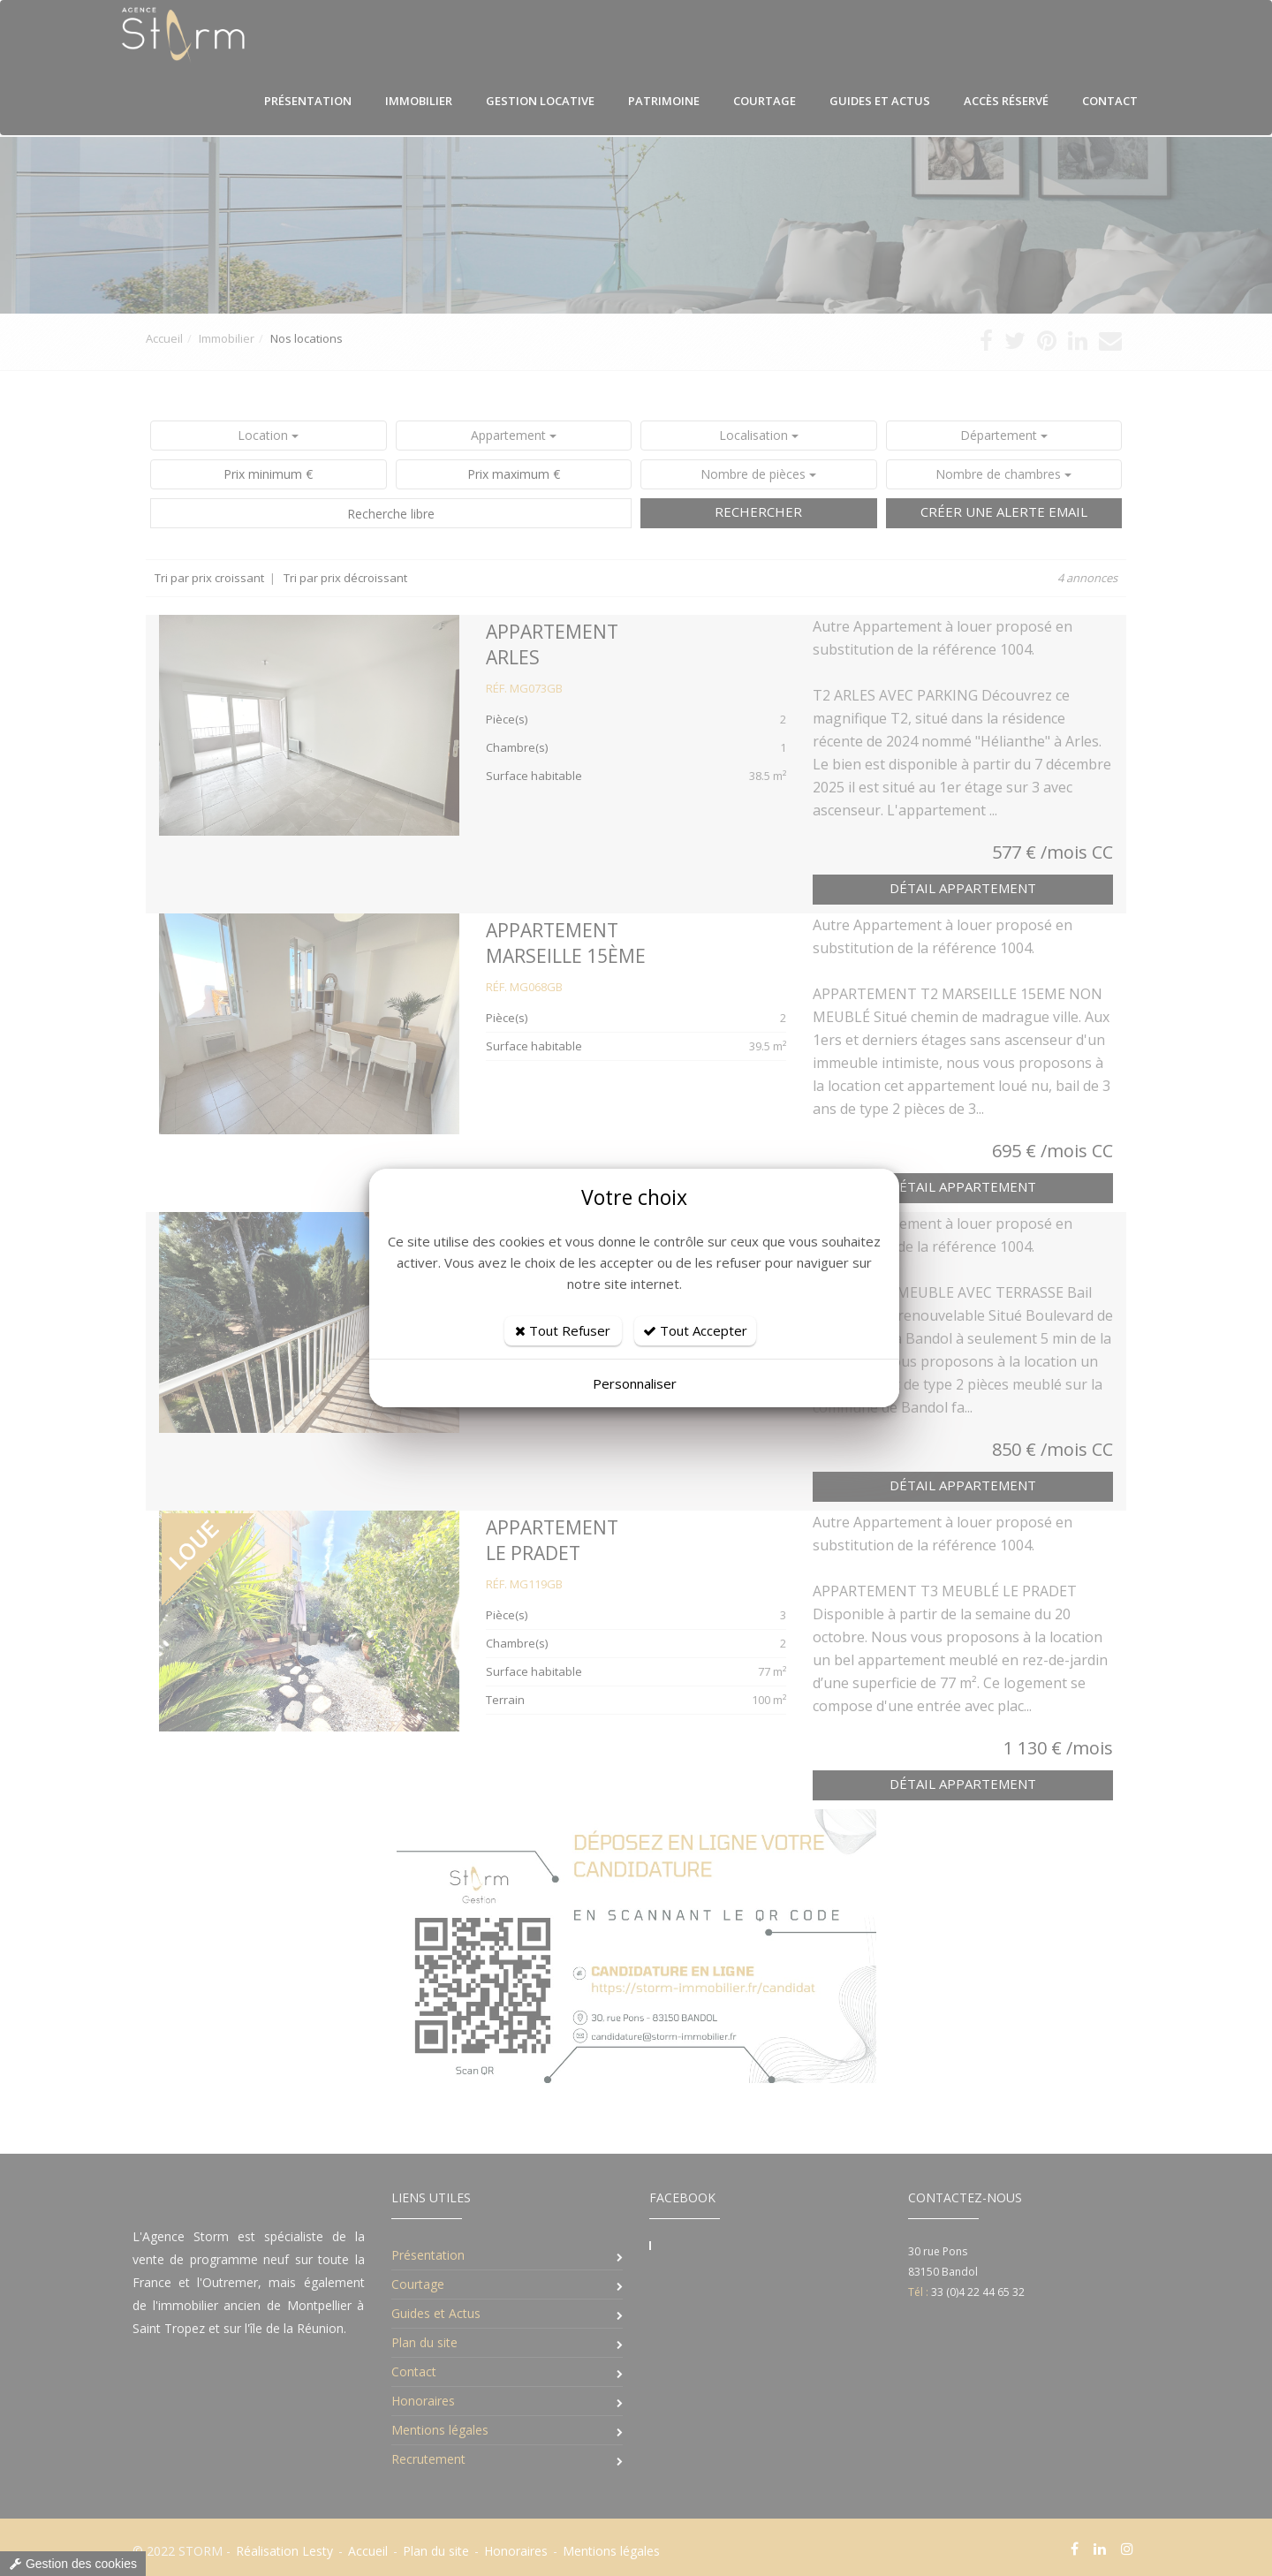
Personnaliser (635, 1383)
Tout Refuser (562, 1330)
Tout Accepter (695, 1330)
